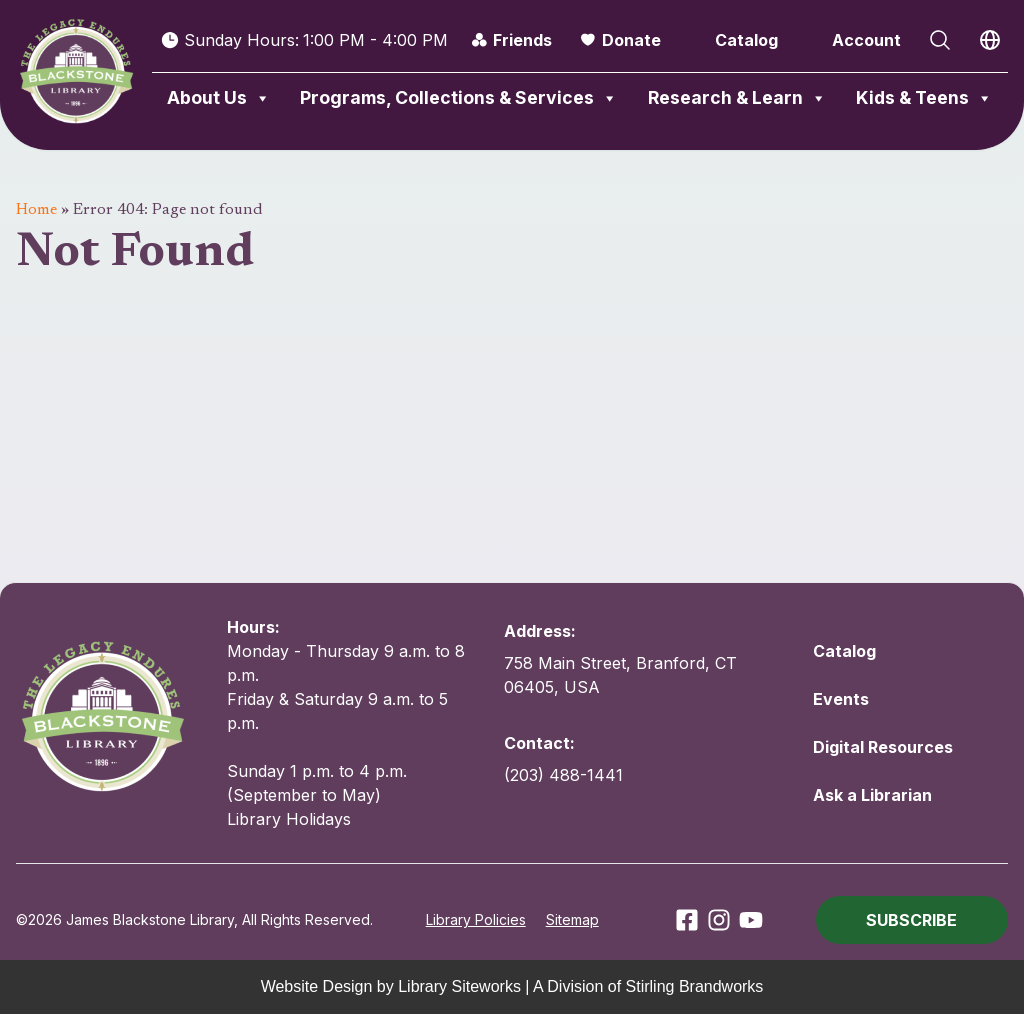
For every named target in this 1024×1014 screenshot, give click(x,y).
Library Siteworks (459, 986)
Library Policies (476, 919)
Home (36, 210)
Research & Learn (737, 98)
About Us (219, 98)
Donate (631, 40)
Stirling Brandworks (695, 986)
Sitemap (572, 919)
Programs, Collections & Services (459, 98)
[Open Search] (940, 40)
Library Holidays (289, 819)
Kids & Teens (924, 98)
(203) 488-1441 (563, 775)
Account (866, 40)
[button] (912, 920)
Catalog (746, 40)
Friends (522, 40)
